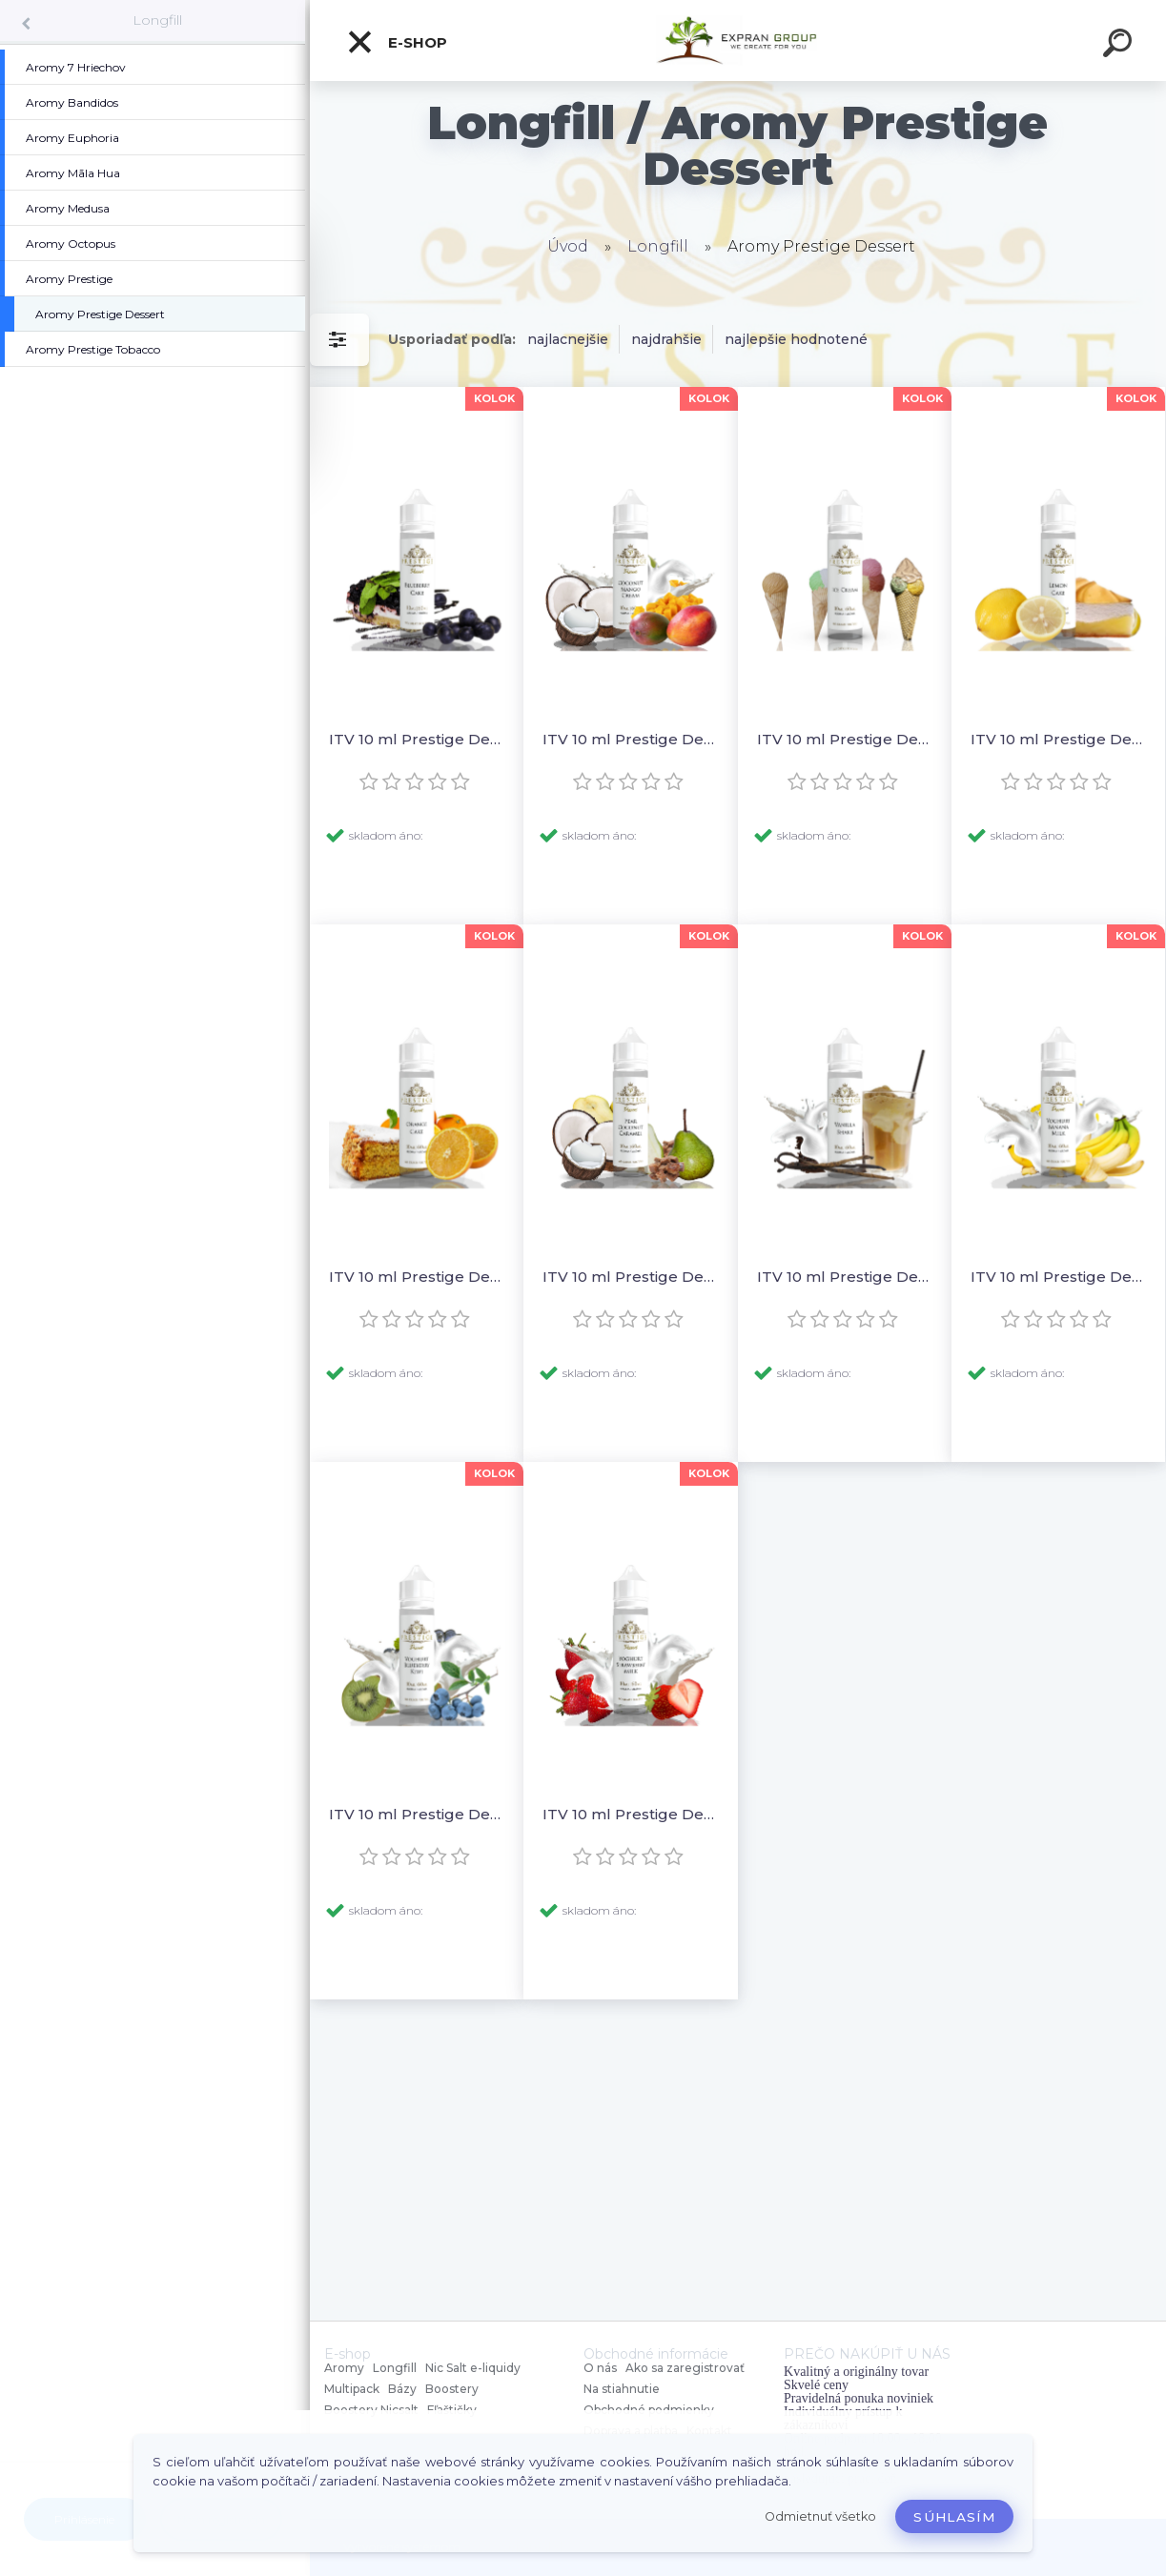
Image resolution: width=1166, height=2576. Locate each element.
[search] (1120, 46)
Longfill (157, 20)
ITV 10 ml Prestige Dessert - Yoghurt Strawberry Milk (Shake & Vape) (630, 1814)
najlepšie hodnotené (796, 339)
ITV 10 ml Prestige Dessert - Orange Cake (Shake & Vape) (416, 1277)
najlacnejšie (567, 339)
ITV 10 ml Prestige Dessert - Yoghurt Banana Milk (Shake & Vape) (1058, 1277)
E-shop (396, 41)
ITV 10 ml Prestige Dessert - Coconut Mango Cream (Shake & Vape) (630, 739)
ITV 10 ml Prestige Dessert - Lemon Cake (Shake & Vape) (1058, 739)
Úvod (567, 246)
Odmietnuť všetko (820, 2516)
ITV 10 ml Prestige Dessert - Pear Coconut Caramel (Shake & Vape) (630, 1277)
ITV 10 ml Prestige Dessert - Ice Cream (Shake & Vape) (844, 739)
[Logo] (738, 40)
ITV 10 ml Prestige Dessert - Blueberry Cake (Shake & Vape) (416, 739)
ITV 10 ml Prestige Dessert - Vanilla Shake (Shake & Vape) (844, 1277)
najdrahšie (666, 339)
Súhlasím (954, 2517)
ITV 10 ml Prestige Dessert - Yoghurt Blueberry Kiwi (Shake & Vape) (416, 1814)
